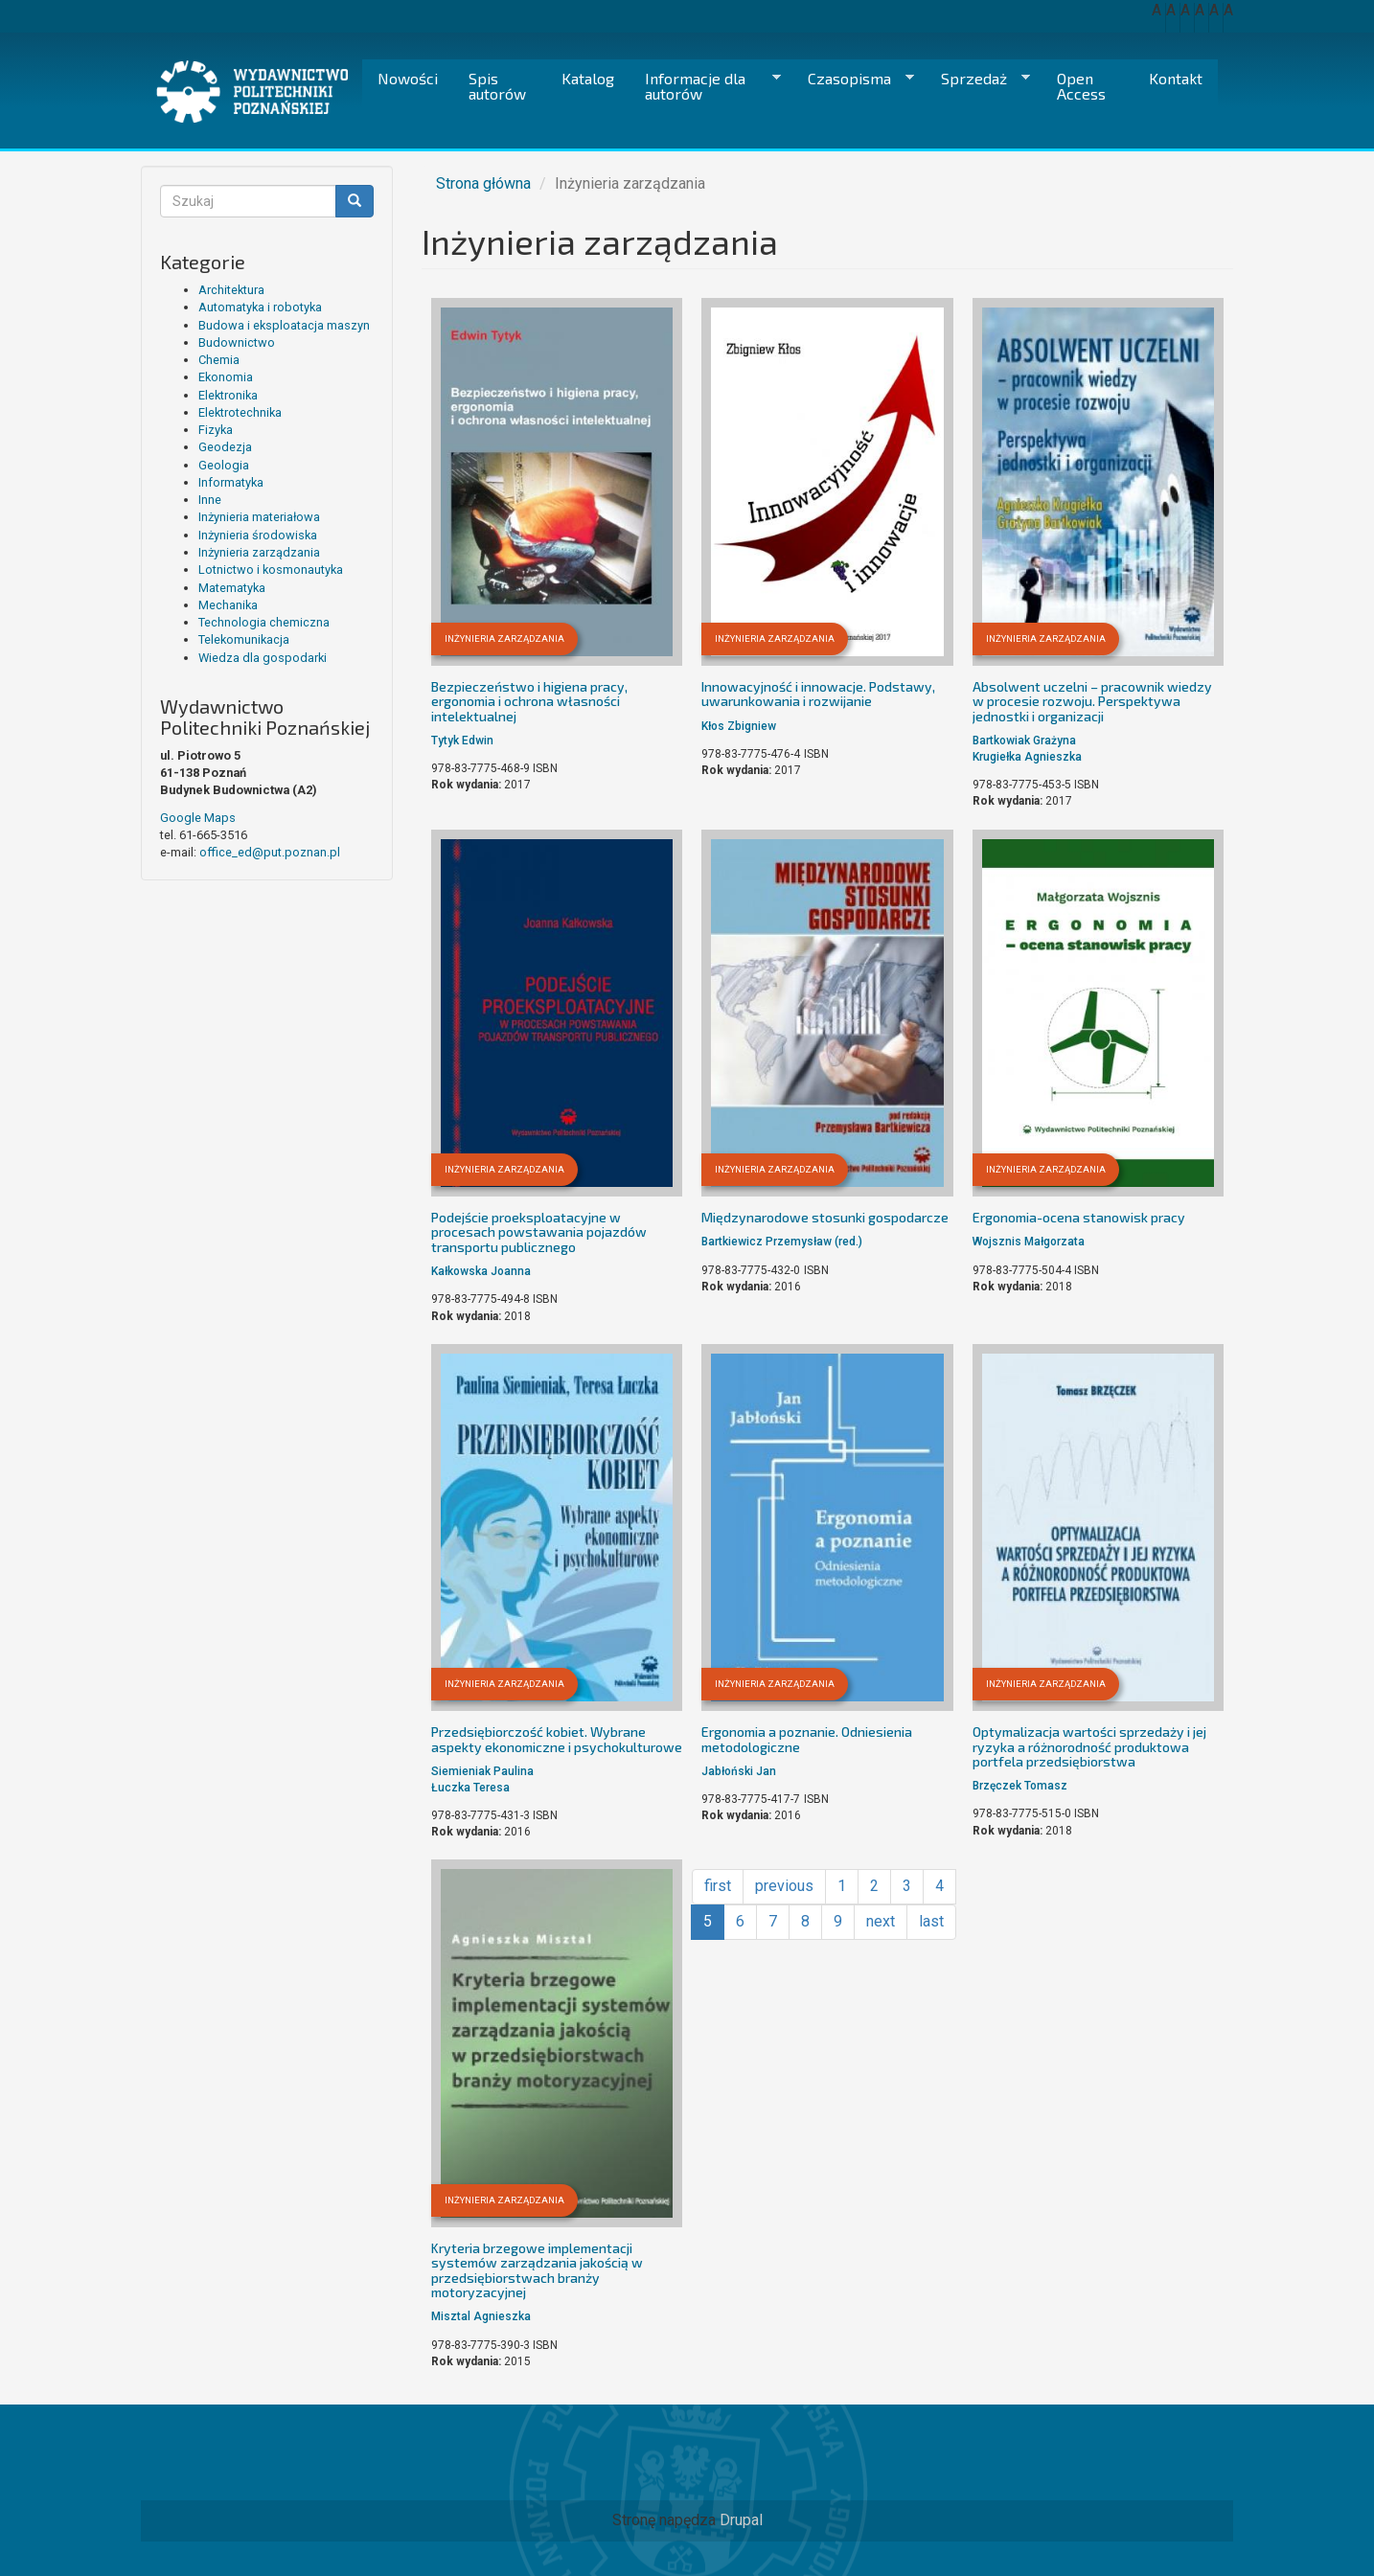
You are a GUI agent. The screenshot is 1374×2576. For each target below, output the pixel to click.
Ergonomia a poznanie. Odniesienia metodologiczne (806, 1738)
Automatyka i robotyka (260, 307)
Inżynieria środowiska (257, 535)
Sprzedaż (978, 78)
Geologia (223, 465)
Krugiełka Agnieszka (1027, 757)
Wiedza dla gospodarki (262, 657)
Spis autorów (497, 86)
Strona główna (483, 183)
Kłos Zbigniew (738, 726)
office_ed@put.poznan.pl (269, 852)
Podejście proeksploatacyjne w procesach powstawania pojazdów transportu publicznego (539, 1232)
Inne (209, 499)
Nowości (408, 78)
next (880, 1921)
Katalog (587, 78)
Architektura (231, 290)
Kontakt (1175, 78)
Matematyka (231, 588)
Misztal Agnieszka (481, 2316)
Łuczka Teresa (470, 1787)
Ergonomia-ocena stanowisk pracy (1079, 1217)
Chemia (219, 360)
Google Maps (198, 817)
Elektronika (228, 395)
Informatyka (230, 482)
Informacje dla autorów (705, 86)
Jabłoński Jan (738, 1771)
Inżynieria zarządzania (259, 552)
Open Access (1081, 86)
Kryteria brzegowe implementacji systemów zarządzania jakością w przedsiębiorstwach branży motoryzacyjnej (537, 2270)
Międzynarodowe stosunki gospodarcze (825, 1217)
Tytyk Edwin (462, 740)
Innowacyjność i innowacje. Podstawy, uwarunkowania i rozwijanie (818, 693)
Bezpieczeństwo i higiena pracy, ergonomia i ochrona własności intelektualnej (529, 701)
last (931, 1921)
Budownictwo (236, 342)
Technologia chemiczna (264, 622)
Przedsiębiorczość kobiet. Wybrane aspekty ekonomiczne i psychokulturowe (556, 1738)
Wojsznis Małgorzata (1029, 1241)
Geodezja (225, 447)
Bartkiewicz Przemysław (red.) (781, 1241)
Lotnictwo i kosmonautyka (270, 569)
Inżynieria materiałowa (259, 517)
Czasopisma (853, 78)
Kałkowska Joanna (481, 1271)
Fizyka (215, 429)
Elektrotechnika (240, 412)
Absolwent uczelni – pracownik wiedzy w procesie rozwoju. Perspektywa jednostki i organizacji (1092, 701)
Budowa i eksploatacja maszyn (284, 325)
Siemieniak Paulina (482, 1771)
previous (784, 1886)
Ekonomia (225, 377)
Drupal (741, 2520)
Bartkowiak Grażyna (1024, 740)
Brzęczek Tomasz (1020, 1785)
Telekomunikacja (243, 639)
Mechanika (228, 605)
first (717, 1886)
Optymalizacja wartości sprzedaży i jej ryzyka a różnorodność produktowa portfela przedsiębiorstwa (1089, 1746)
